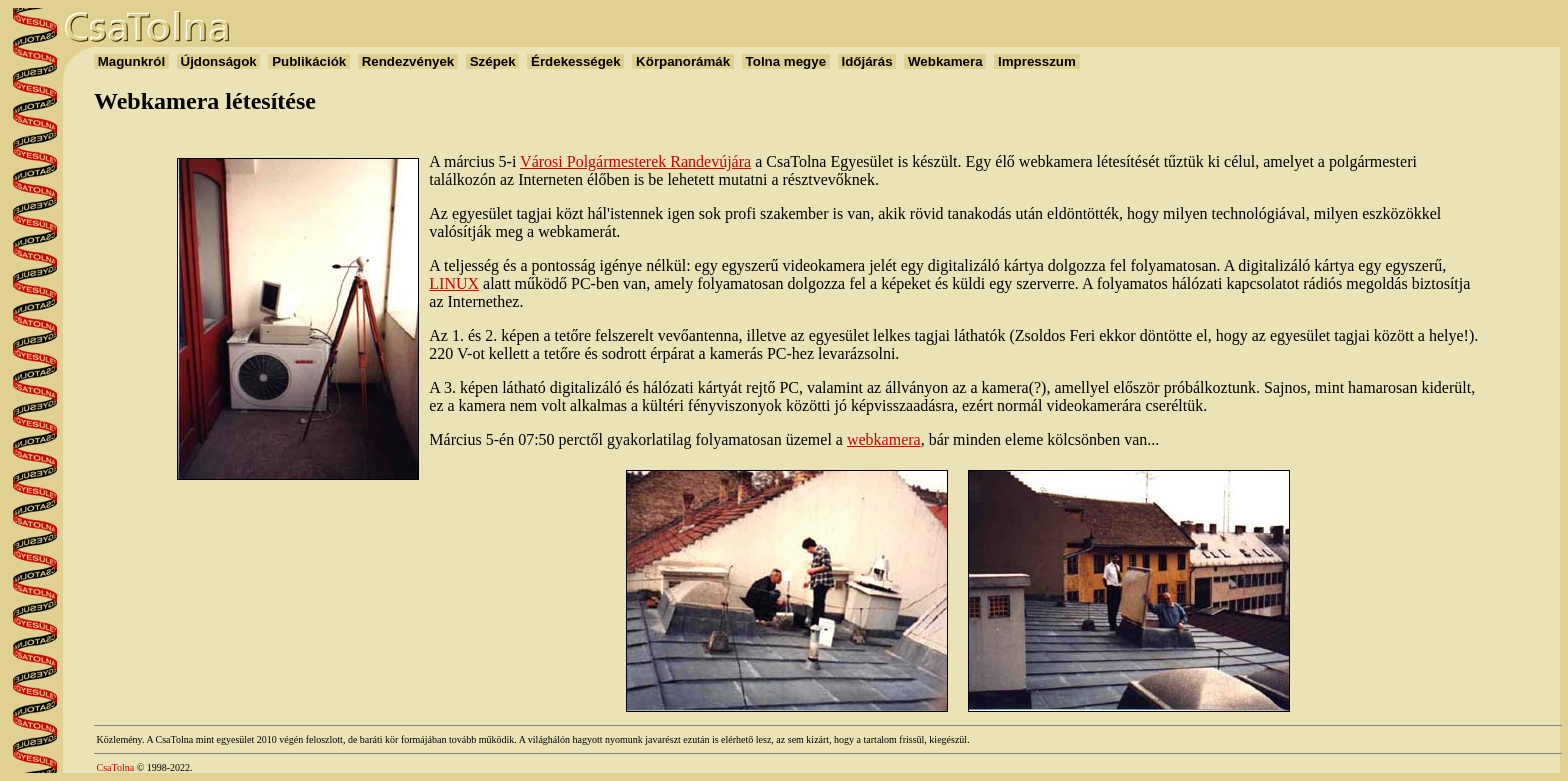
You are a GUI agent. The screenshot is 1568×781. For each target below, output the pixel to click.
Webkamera (945, 61)
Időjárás (867, 61)
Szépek (492, 61)
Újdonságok (219, 61)
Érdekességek (575, 61)
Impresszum (1036, 61)
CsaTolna (116, 767)
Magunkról (131, 61)
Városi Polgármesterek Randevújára (635, 161)
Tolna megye (786, 61)
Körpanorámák (682, 61)
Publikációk (308, 61)
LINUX (454, 283)
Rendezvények (408, 61)
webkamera (884, 439)
